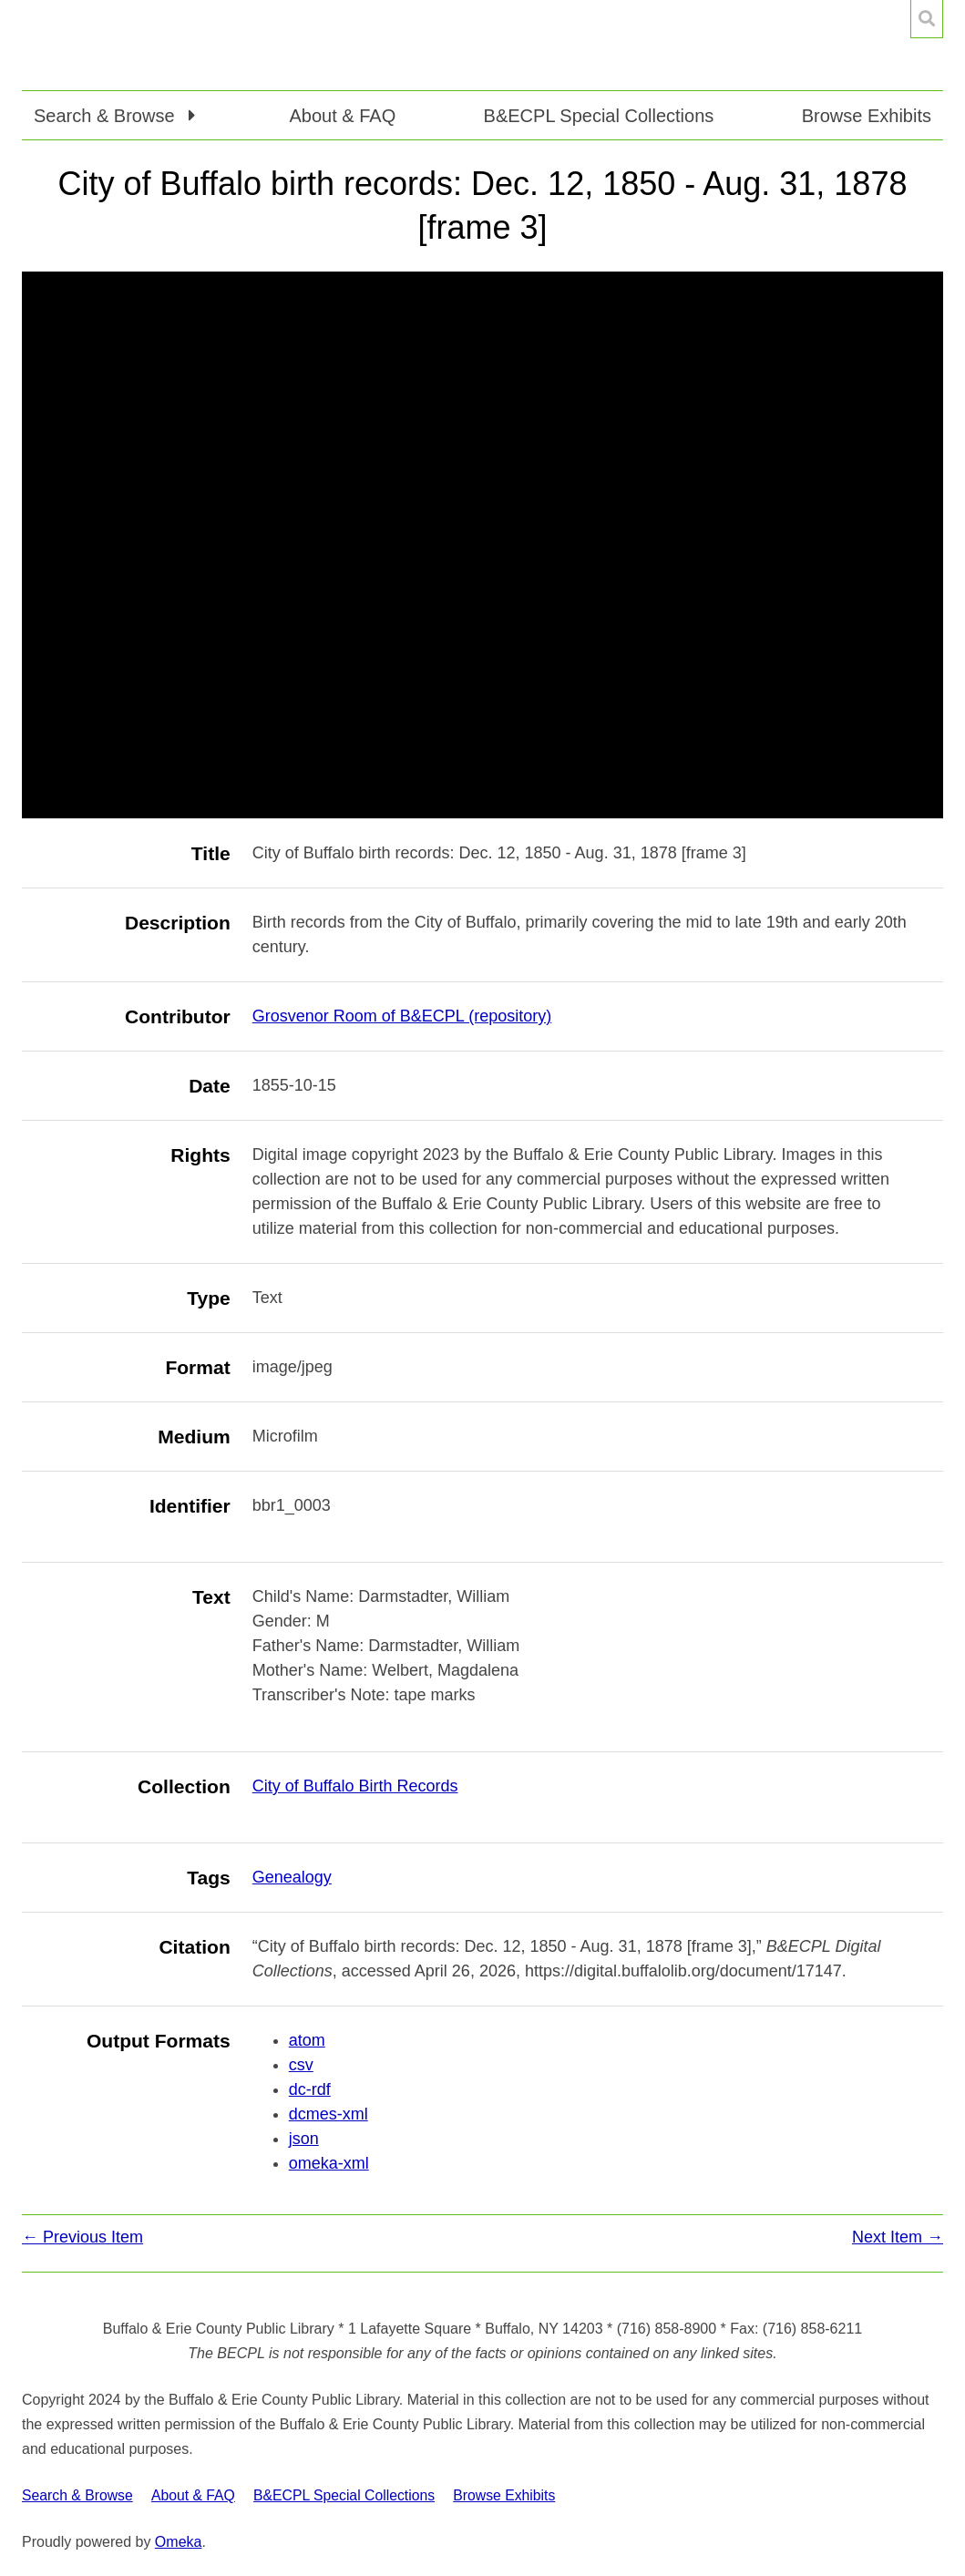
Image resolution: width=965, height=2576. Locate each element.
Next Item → (897, 2237)
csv (301, 2065)
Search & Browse (77, 2495)
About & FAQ (342, 116)
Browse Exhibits (866, 116)
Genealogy (292, 1877)
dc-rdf (310, 2089)
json (304, 2139)
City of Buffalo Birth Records (355, 1786)
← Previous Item (82, 2237)
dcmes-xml (328, 2114)
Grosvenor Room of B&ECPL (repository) (401, 1016)
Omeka (178, 2542)
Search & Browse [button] (107, 116)
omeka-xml (329, 2163)
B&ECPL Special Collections (599, 116)
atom (307, 2040)
